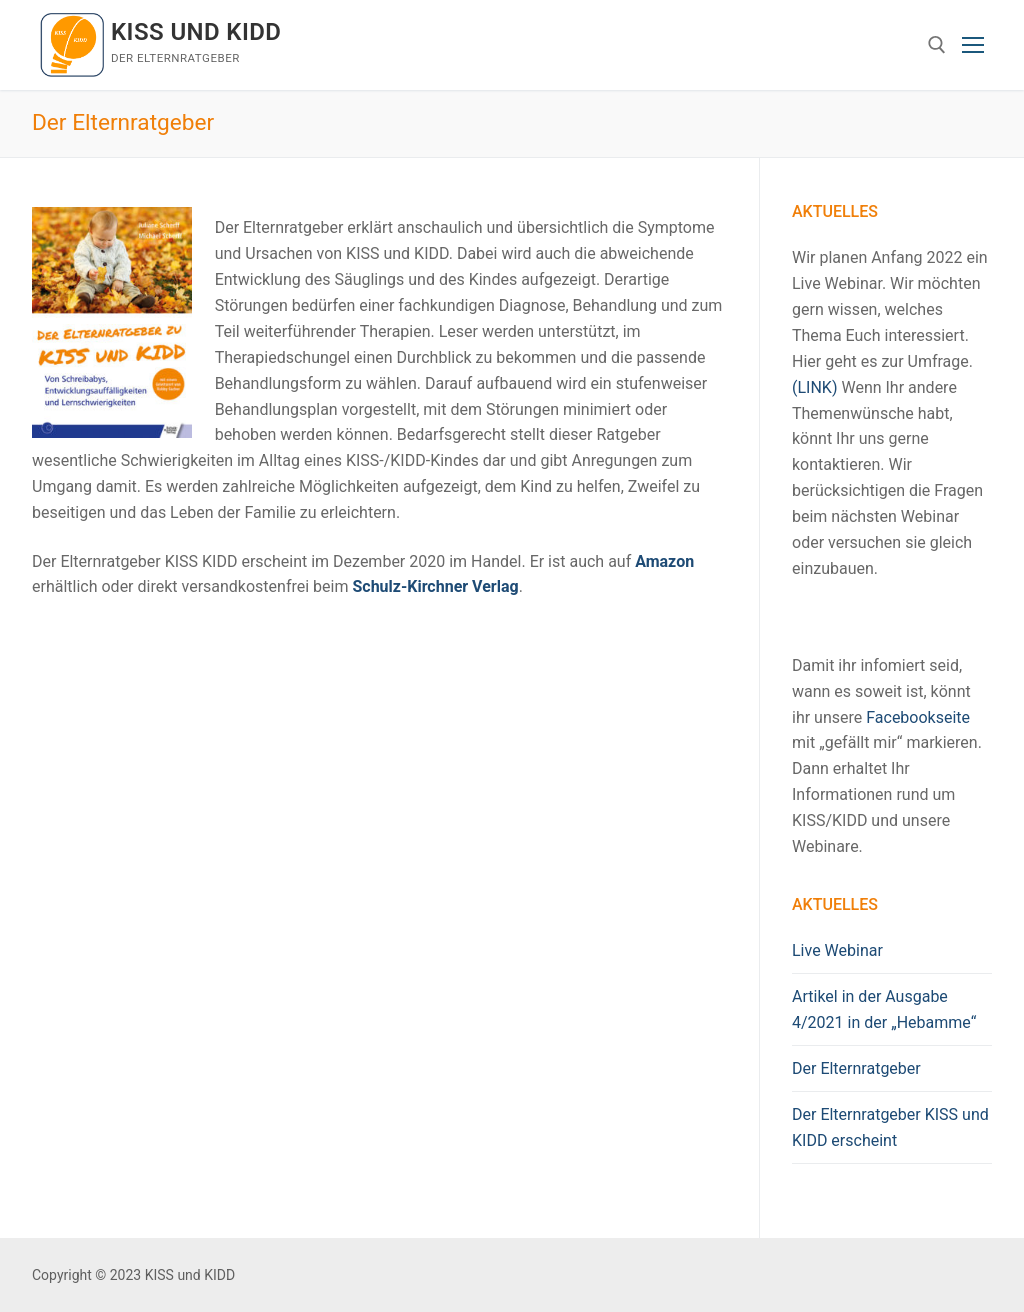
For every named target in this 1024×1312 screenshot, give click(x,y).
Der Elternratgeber (856, 1068)
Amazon (664, 561)
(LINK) (814, 387)
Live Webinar (837, 950)
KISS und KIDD (196, 32)
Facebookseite (918, 717)
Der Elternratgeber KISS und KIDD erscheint (890, 1127)
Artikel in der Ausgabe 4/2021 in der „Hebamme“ (884, 1009)
